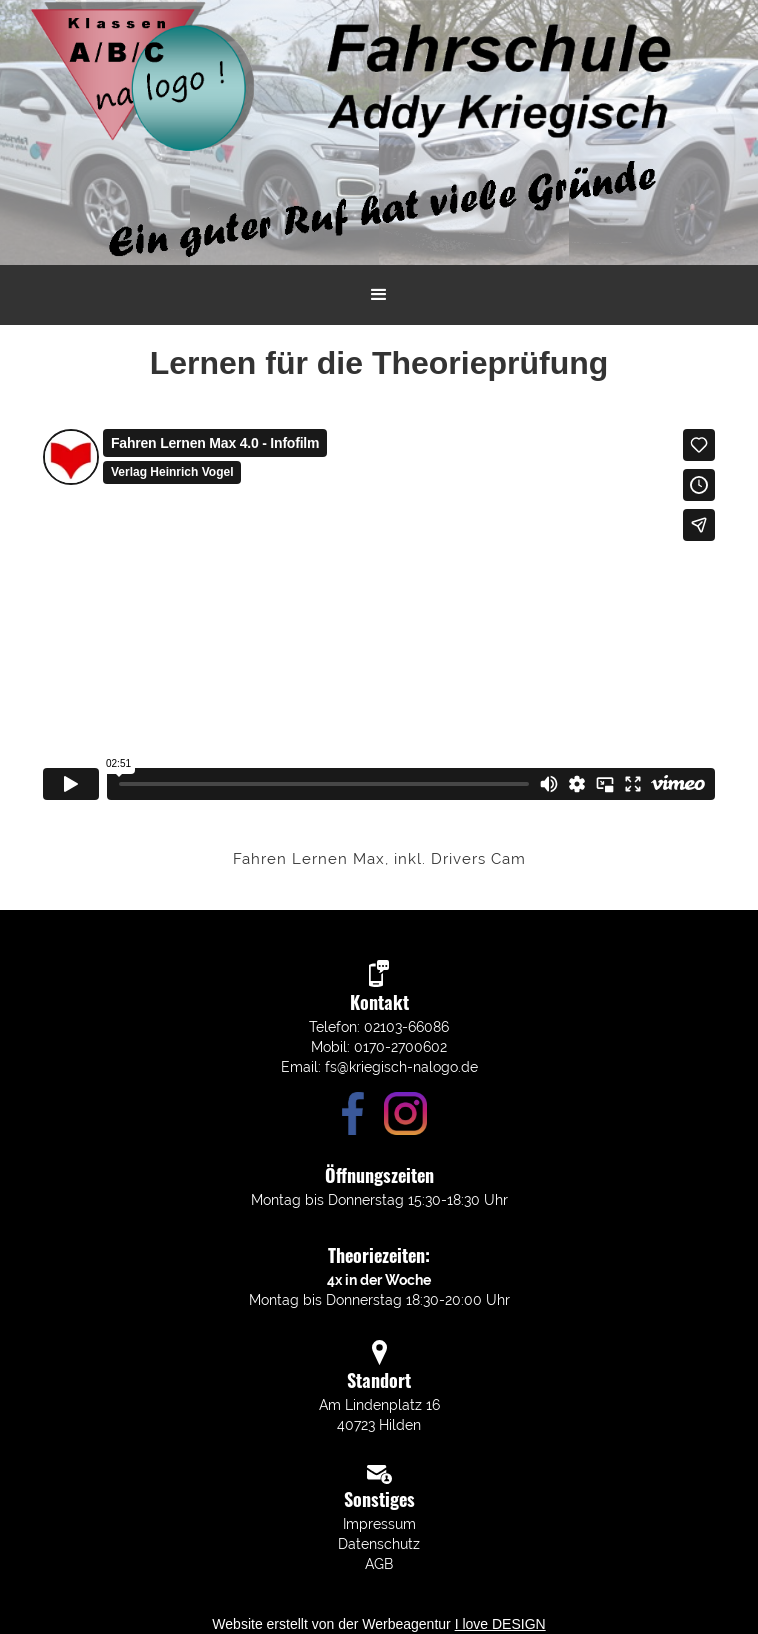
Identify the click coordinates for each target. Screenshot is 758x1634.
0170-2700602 (400, 1047)
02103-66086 (406, 1027)
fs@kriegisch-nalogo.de (401, 1067)
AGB (379, 1564)
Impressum (379, 1524)
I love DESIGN (500, 1624)
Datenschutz (379, 1544)
